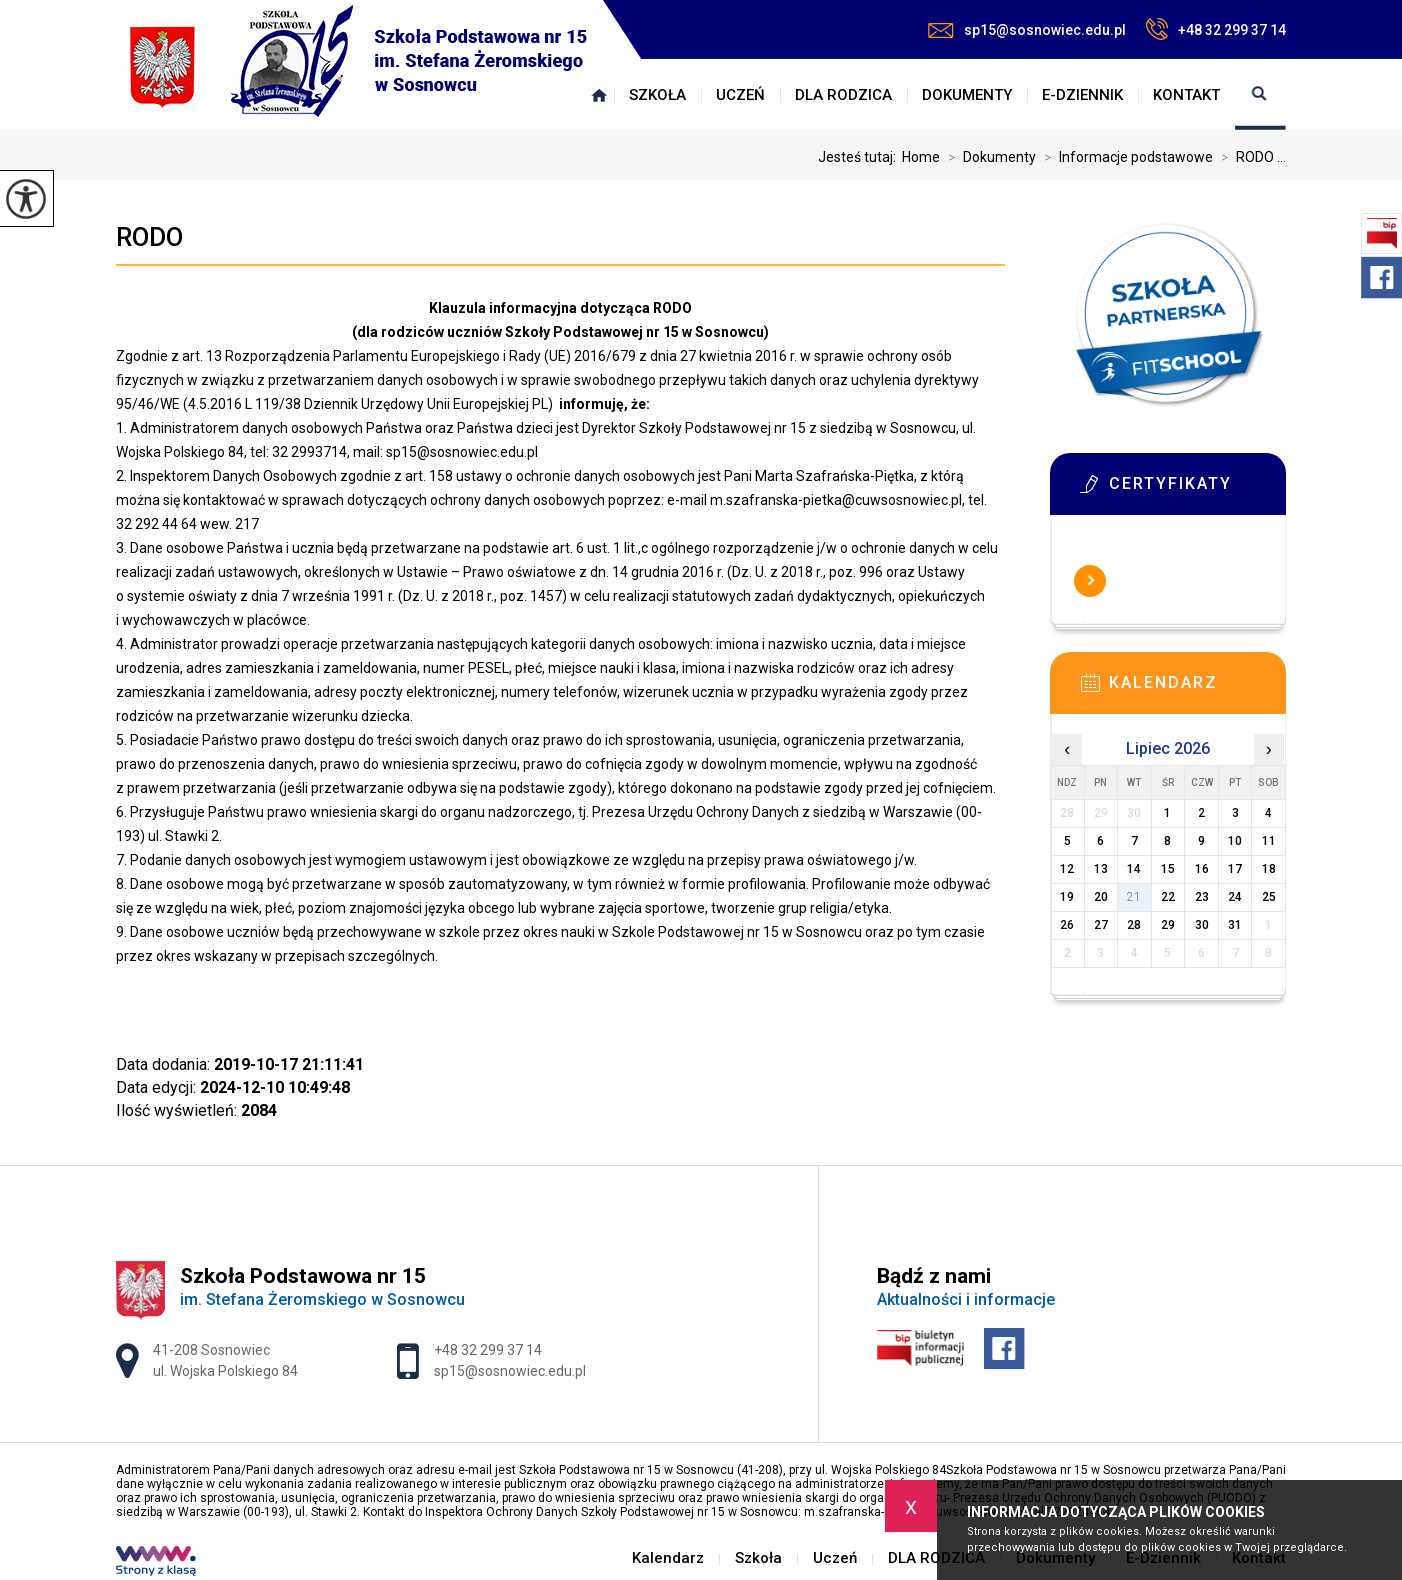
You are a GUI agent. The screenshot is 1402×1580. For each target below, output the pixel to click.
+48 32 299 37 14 (1216, 29)
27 (1101, 925)
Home (921, 157)
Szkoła (657, 95)
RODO (149, 237)
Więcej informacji (1090, 581)
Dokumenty (967, 95)
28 (1134, 925)
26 (1067, 925)
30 (1202, 925)
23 (1202, 897)
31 (1235, 925)
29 (1168, 925)
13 (1101, 869)
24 (1235, 897)
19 (1067, 897)
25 (1269, 897)
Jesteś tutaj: (860, 157)
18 (1269, 869)
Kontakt (1186, 95)
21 (1134, 897)
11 (1269, 841)
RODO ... (1249, 157)
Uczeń (740, 95)
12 (1067, 869)
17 (1235, 869)
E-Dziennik (1082, 95)
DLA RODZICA (843, 95)
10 (1235, 841)
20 (1101, 897)
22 (1168, 897)
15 (1168, 869)
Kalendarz (599, 95)
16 (1202, 869)
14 (1134, 869)
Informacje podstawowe (1124, 157)
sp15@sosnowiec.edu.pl (1027, 30)
